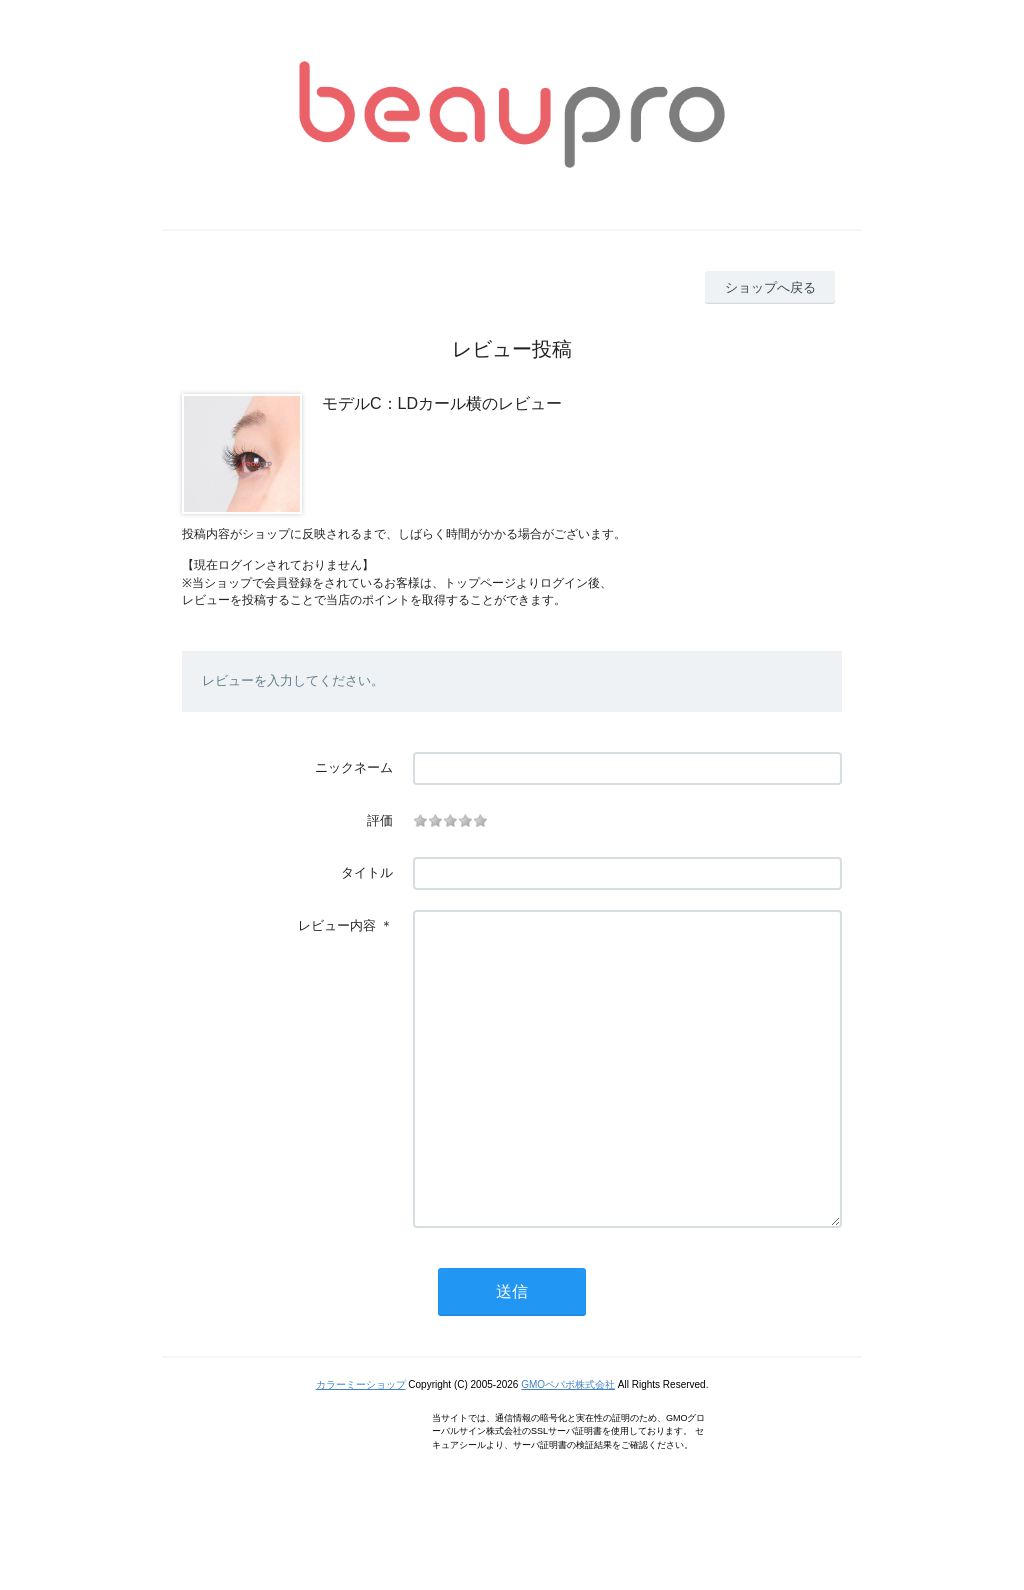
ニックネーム (354, 767)
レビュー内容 (337, 925)
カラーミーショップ (361, 1444)
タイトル (367, 872)
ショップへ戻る (770, 287)
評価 (380, 820)
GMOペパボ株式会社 (568, 1444)
